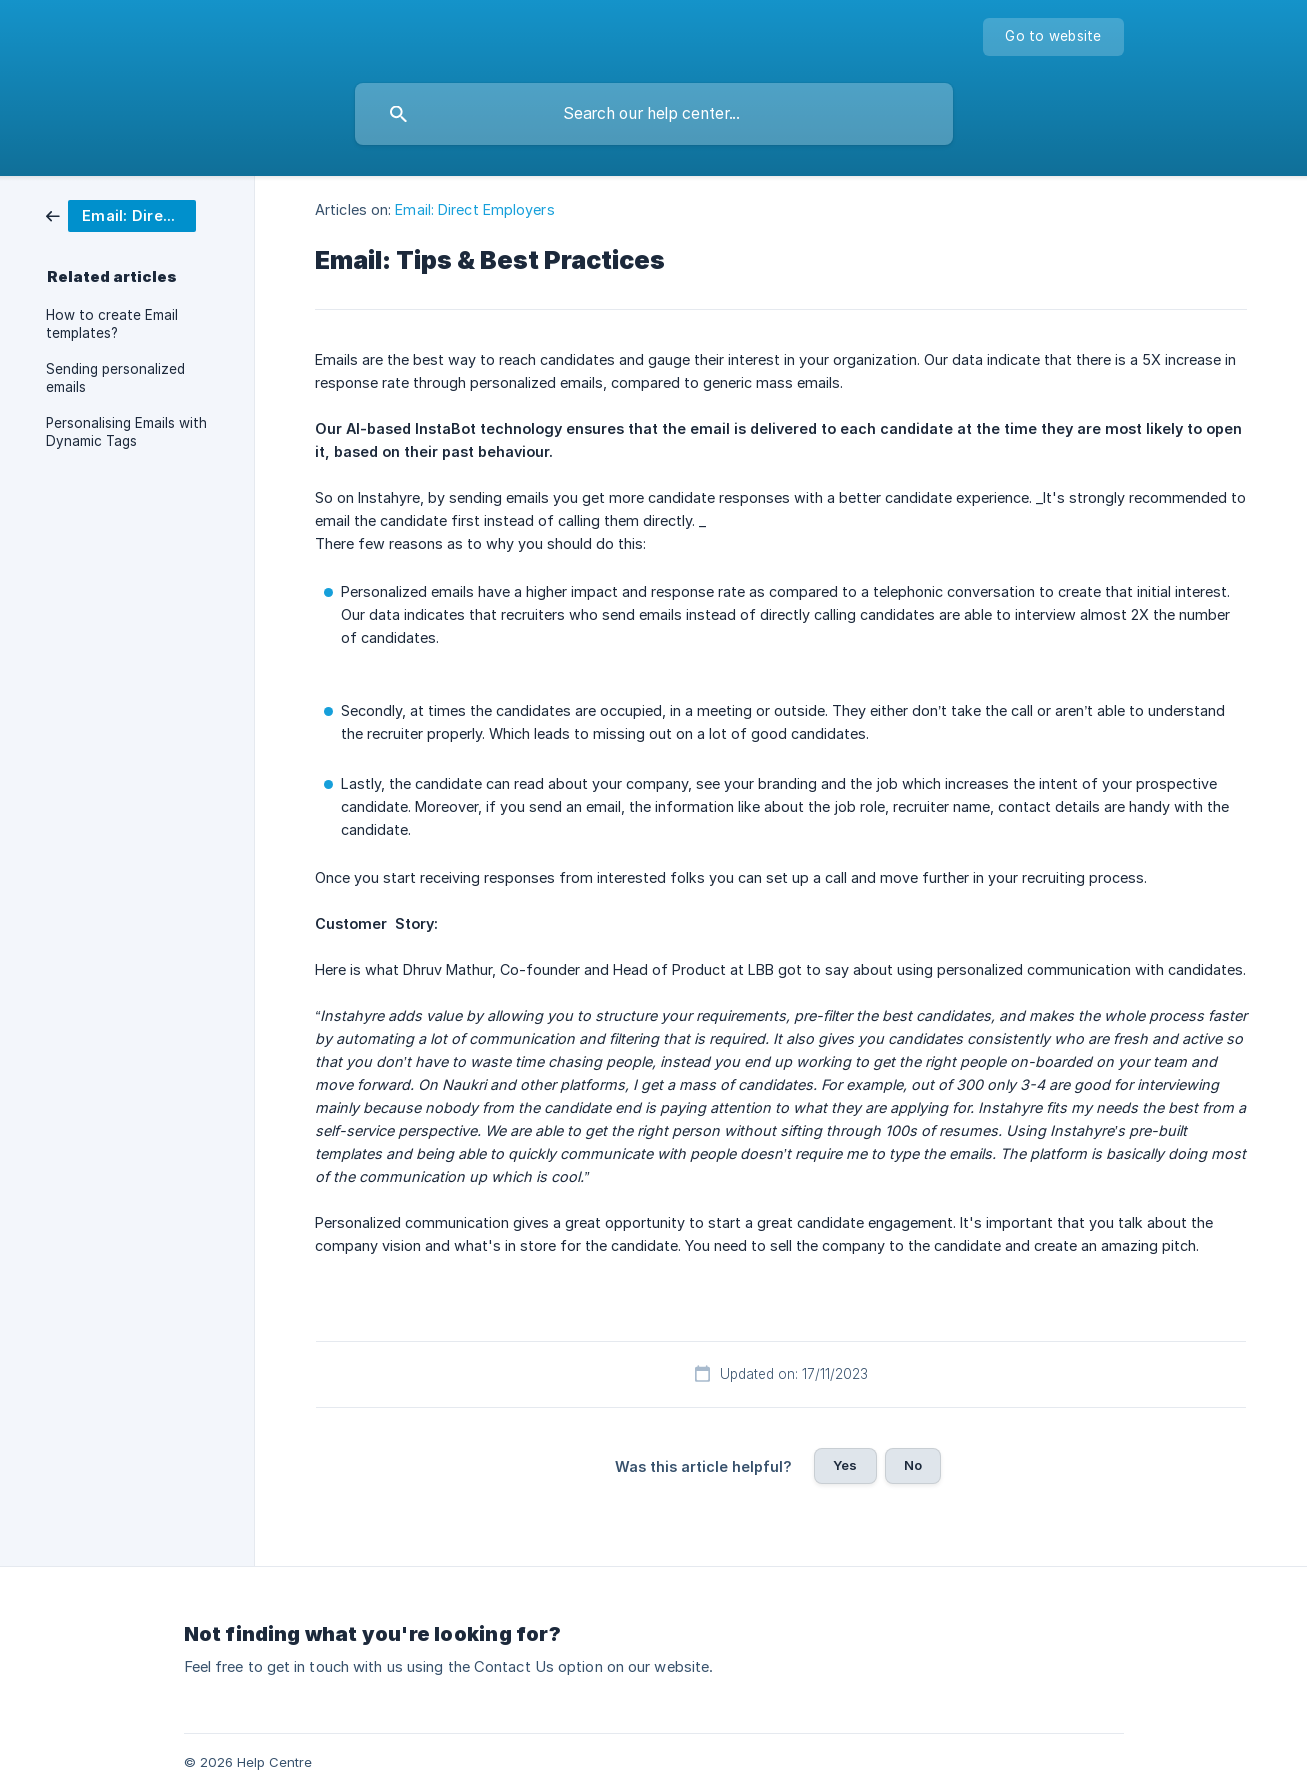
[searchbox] (654, 114)
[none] (1053, 37)
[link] (121, 214)
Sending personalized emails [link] (115, 378)
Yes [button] (845, 1465)
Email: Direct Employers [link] (474, 209)
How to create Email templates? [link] (112, 324)
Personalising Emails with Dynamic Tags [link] (126, 432)
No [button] (913, 1465)
